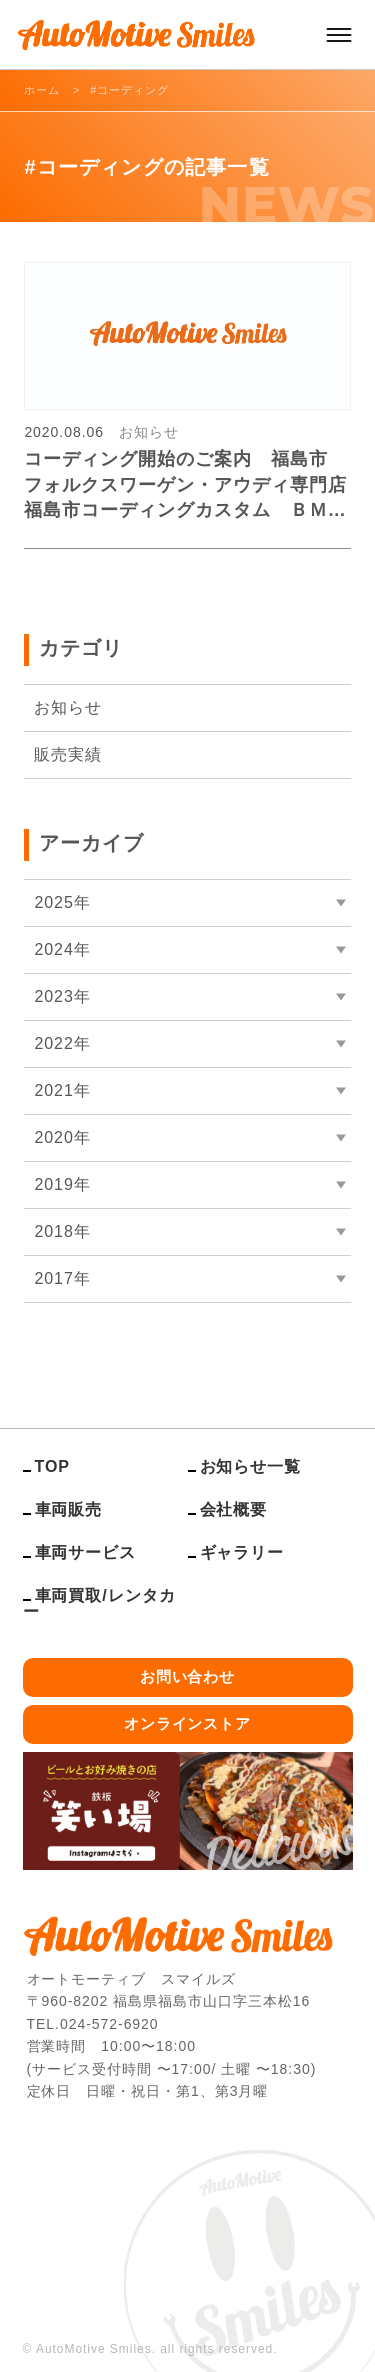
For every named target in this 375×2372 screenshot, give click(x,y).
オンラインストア (188, 1723)
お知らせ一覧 (251, 1466)
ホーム (42, 90)
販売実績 (68, 754)
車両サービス (86, 1552)
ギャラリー (242, 1552)
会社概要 (234, 1509)
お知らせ (68, 707)
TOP (52, 1466)
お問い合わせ (188, 1676)
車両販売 (69, 1509)
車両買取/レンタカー (99, 1603)
